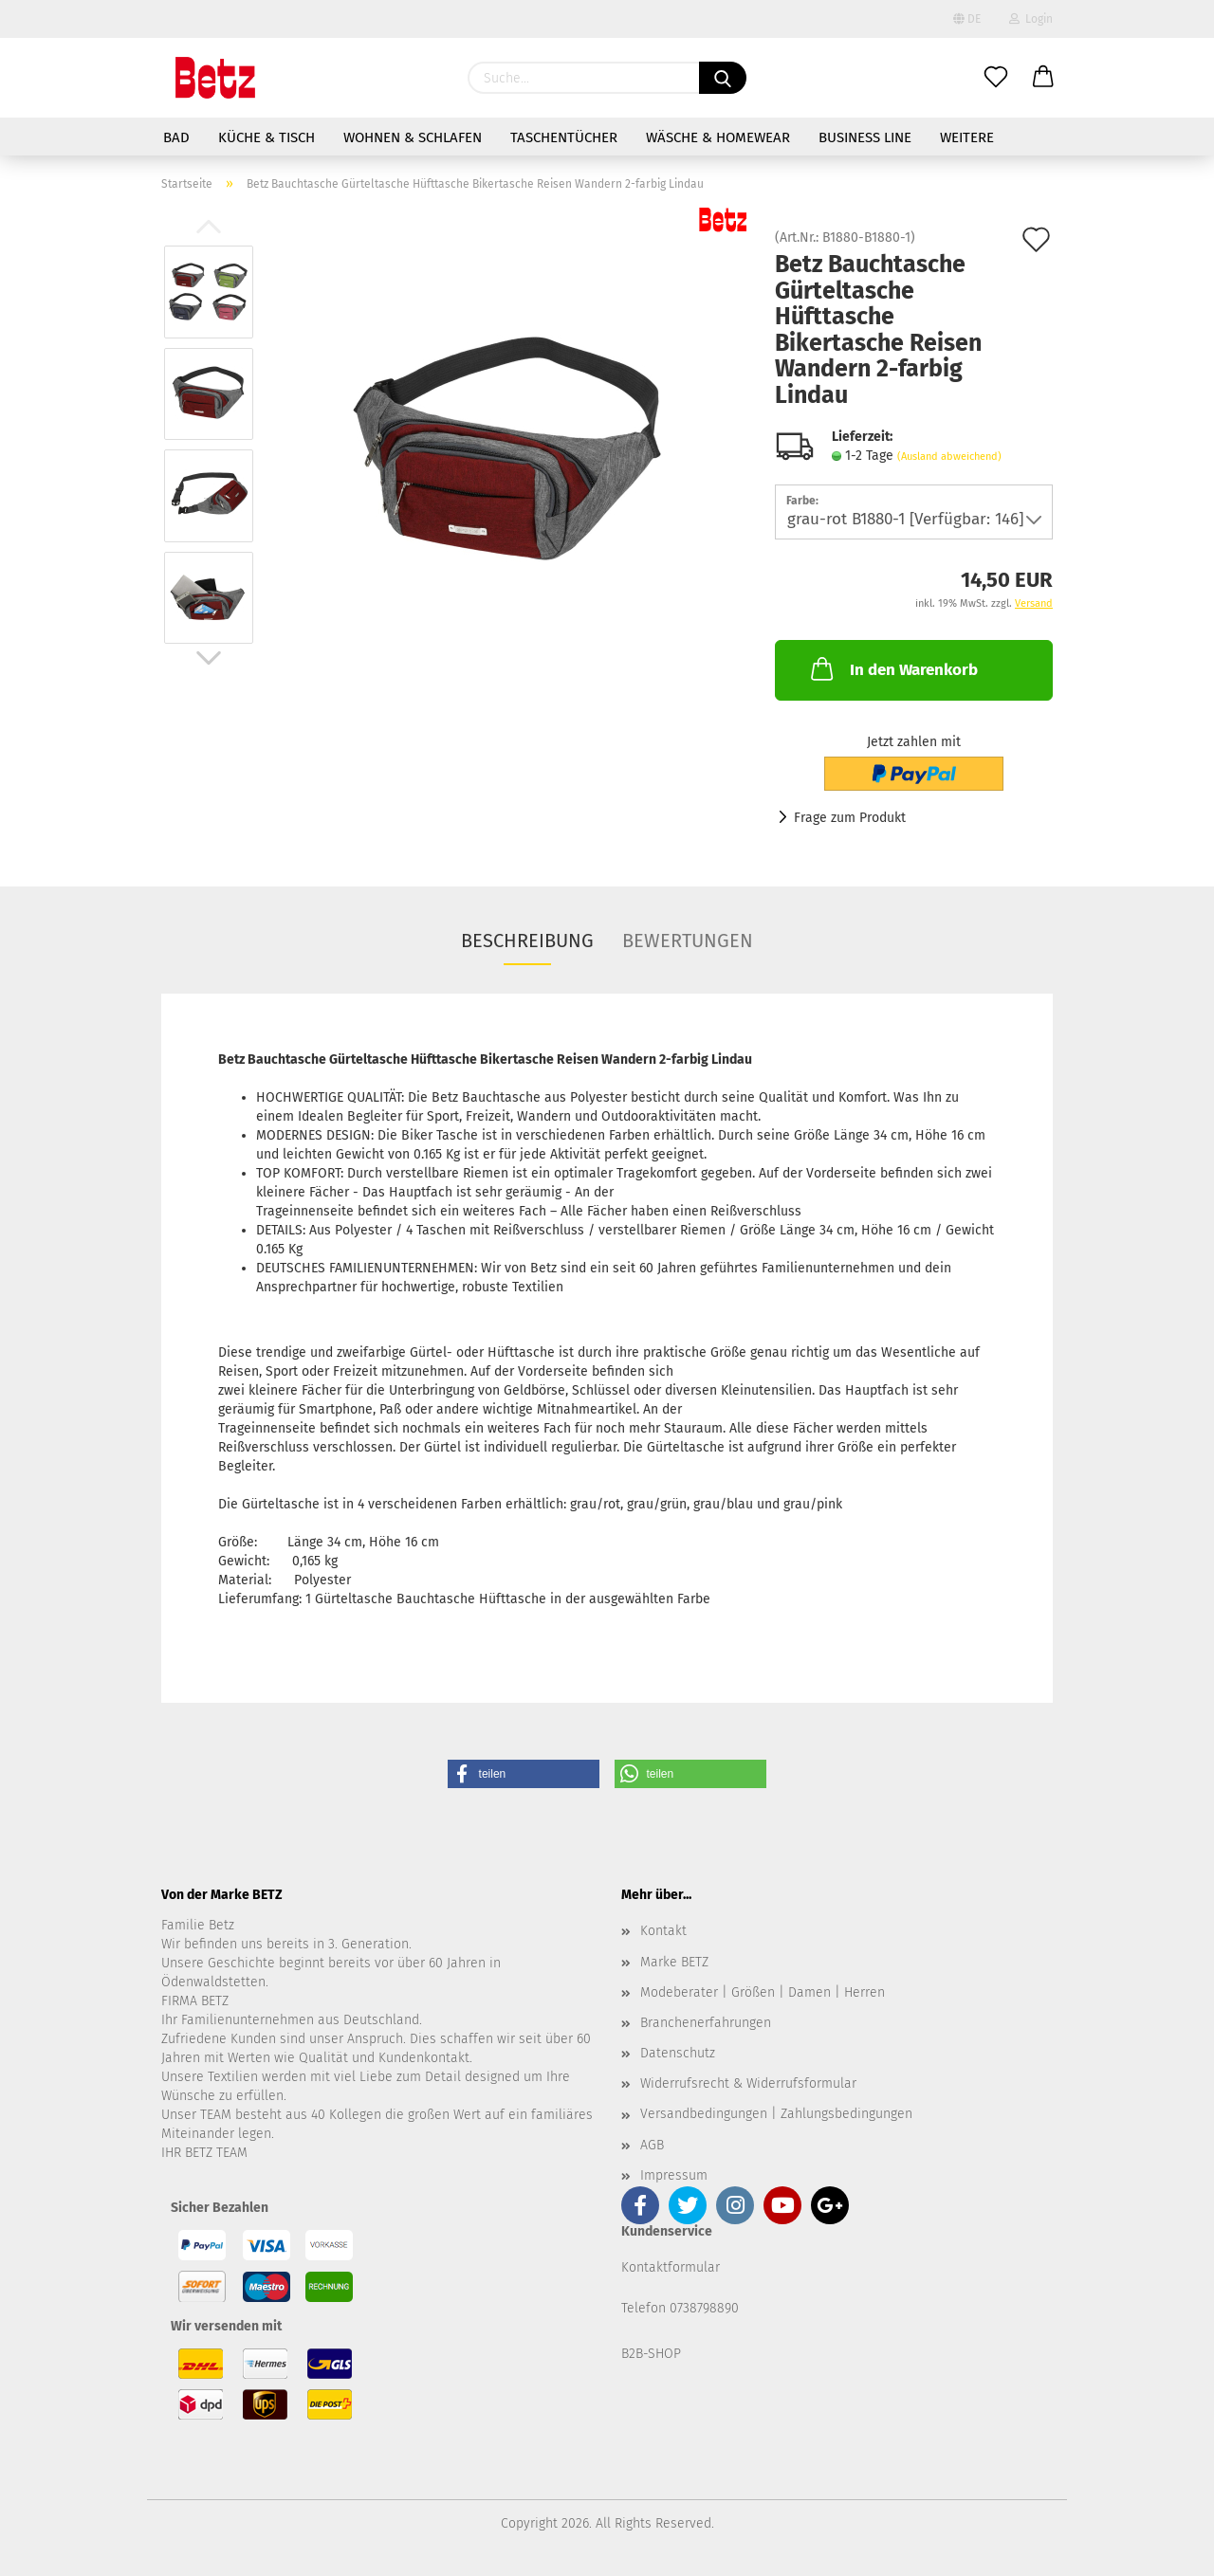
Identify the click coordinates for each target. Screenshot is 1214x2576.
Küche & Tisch (266, 137)
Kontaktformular (670, 2267)
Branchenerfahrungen (705, 2023)
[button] (523, 1774)
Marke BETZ (674, 1962)
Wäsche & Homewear (718, 137)
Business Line (865, 137)
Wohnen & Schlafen (412, 137)
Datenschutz (677, 2053)
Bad (176, 137)
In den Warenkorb (892, 668)
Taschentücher (563, 137)
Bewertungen (687, 940)
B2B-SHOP (651, 2354)
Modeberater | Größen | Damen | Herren (762, 1992)
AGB (652, 2145)
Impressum (674, 2175)
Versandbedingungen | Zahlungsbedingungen (776, 2114)
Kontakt (663, 1931)
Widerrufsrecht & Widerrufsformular (748, 2083)
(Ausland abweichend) (949, 456)
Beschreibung (527, 940)
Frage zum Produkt (850, 818)
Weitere (967, 137)
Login (1031, 19)
